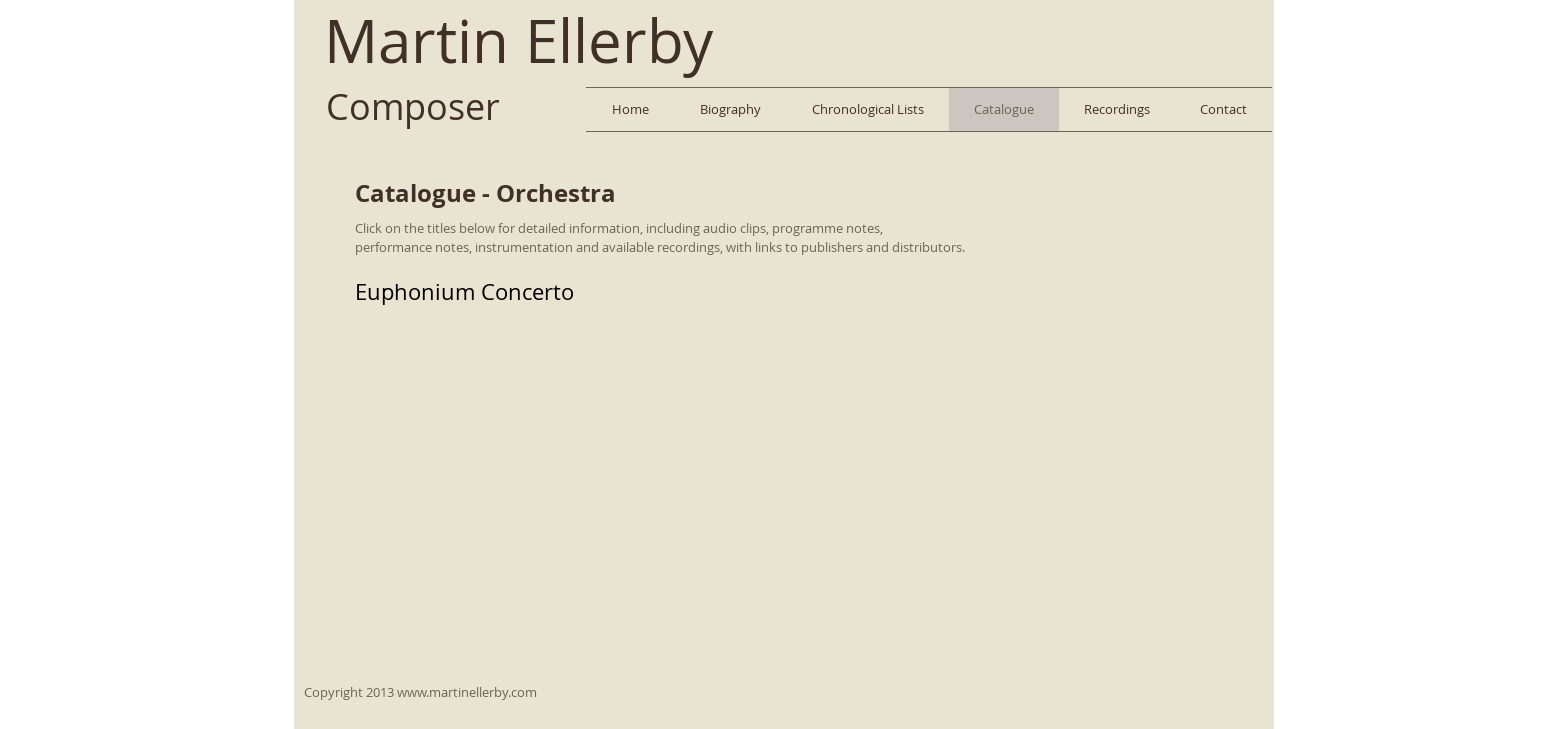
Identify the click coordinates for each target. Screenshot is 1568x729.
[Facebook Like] (1217, 35)
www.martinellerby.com (467, 692)
